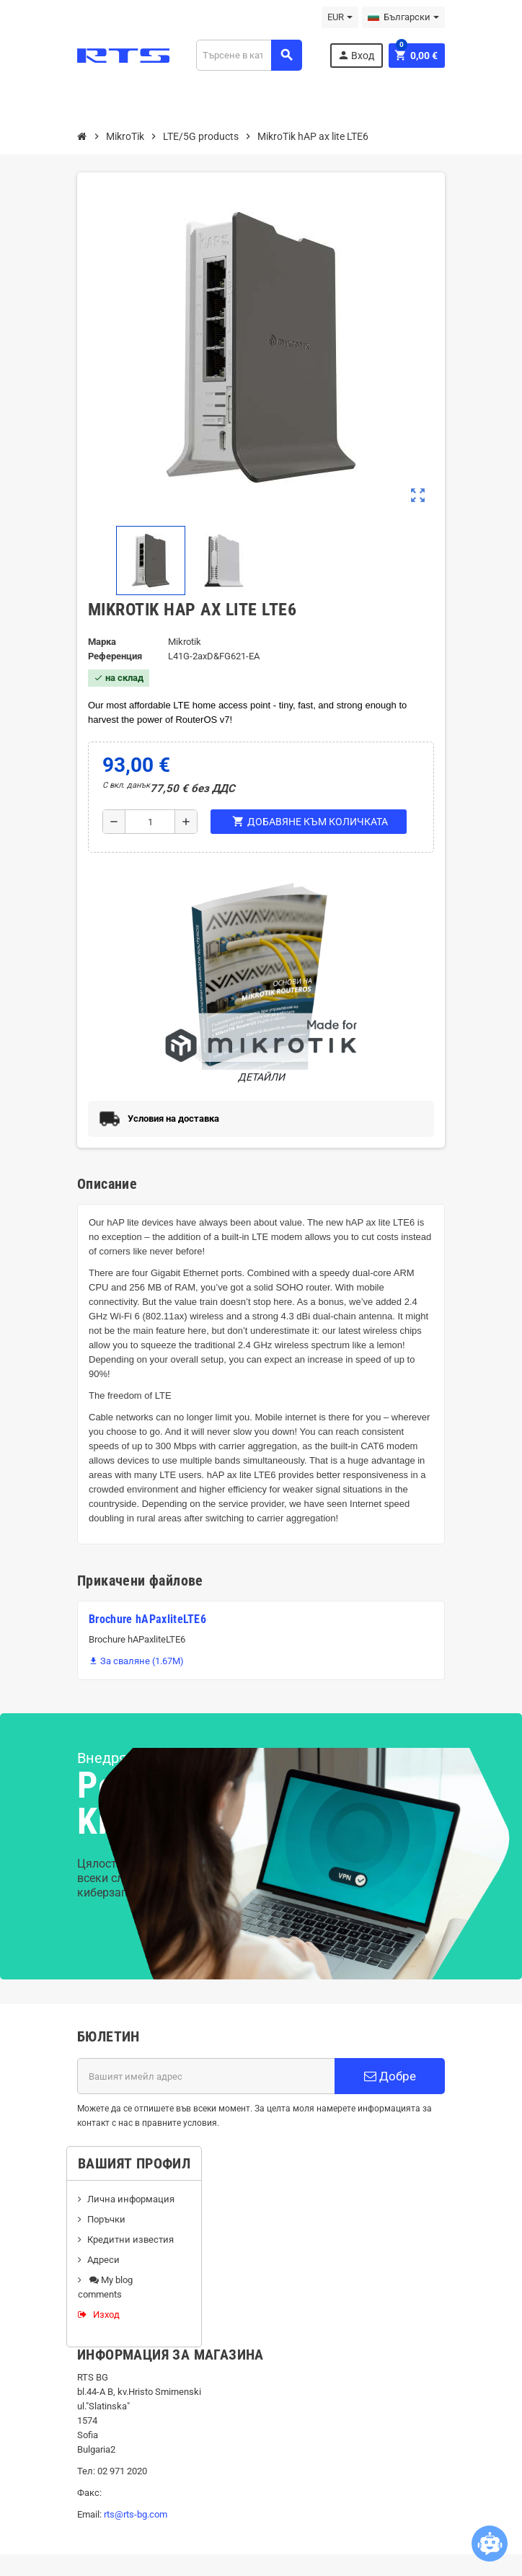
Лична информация (130, 2199)
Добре (390, 2076)
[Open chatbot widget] (490, 2544)
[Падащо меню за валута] (340, 17)
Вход (355, 55)
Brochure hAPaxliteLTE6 (147, 1619)
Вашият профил (134, 2163)
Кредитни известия (130, 2239)
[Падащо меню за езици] (403, 17)
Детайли (261, 979)
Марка (102, 641)
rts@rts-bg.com (135, 2514)
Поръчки (106, 2219)
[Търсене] (248, 55)
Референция (115, 656)
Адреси (103, 2259)
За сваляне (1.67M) (136, 1661)
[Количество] (150, 821)
